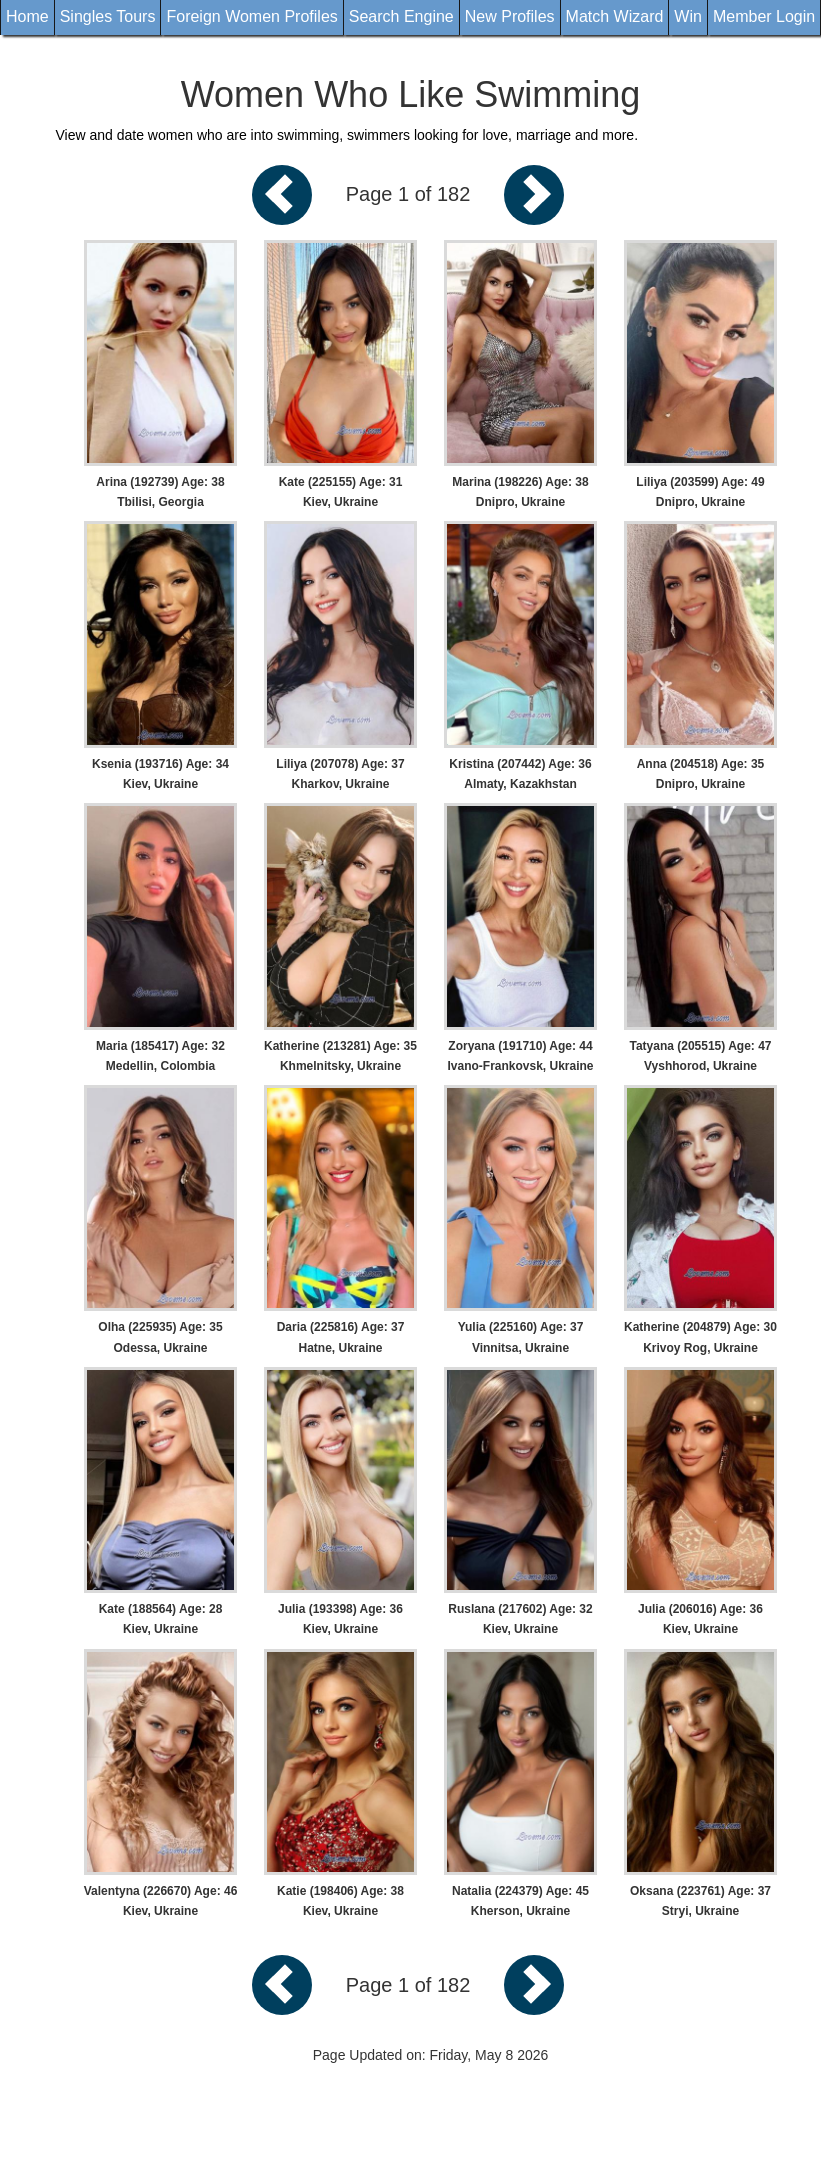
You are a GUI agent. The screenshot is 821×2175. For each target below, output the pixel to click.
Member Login (764, 16)
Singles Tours (108, 16)
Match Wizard (615, 16)
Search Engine (401, 16)
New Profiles (510, 16)
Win (688, 16)
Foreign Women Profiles (251, 16)
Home (27, 16)
